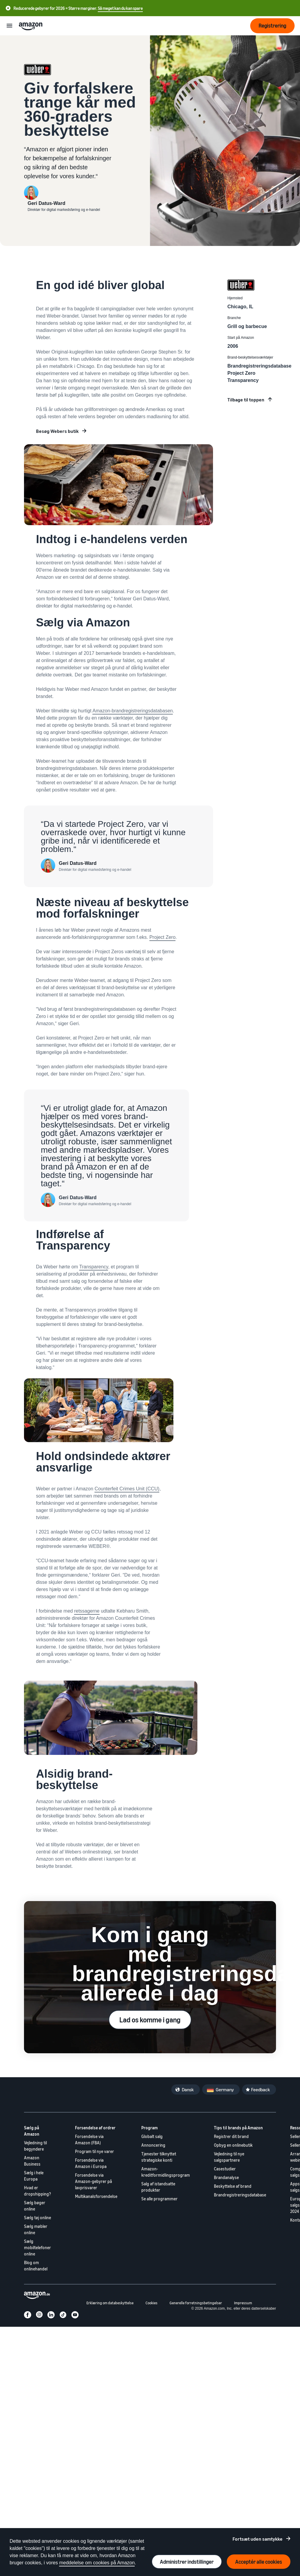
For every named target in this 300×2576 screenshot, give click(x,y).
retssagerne (87, 1610)
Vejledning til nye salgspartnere (229, 2157)
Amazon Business (32, 2160)
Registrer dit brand (231, 2136)
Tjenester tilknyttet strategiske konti (158, 2157)
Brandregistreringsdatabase (240, 2194)
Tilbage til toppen (245, 400)
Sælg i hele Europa (34, 2175)
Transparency (93, 1266)
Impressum (243, 2303)
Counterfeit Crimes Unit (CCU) (126, 1488)
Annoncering (153, 2145)
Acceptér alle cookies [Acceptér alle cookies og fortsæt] (258, 2561)
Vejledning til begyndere (35, 2146)
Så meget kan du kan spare (120, 8)
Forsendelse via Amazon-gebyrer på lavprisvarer (93, 2181)
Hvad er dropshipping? (37, 2190)
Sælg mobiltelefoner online (37, 2247)
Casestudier (225, 2168)
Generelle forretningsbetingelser (196, 2303)
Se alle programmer (159, 2198)
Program (149, 2127)
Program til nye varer (94, 2151)
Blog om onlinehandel (35, 2265)
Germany (225, 2089)
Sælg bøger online (34, 2205)
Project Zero (162, 937)
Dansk (188, 2089)
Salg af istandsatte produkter (158, 2187)
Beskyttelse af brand (232, 2186)
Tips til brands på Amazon (238, 2127)
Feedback (260, 2089)
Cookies (152, 2303)
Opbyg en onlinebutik (233, 2145)
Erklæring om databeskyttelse (110, 2303)
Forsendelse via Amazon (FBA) (89, 2139)
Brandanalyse (226, 2177)
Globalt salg (152, 2136)
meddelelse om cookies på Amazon (97, 2562)
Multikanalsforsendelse (96, 2196)
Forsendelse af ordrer (95, 2127)
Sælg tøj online (37, 2217)
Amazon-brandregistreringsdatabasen (132, 710)
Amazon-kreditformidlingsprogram (165, 2172)
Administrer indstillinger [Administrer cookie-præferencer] (187, 2561)
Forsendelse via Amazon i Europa (90, 2163)
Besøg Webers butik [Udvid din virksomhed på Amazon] (57, 431)
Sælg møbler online (35, 2229)
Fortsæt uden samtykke (257, 2539)
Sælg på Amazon (31, 2131)
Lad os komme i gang (150, 2020)
